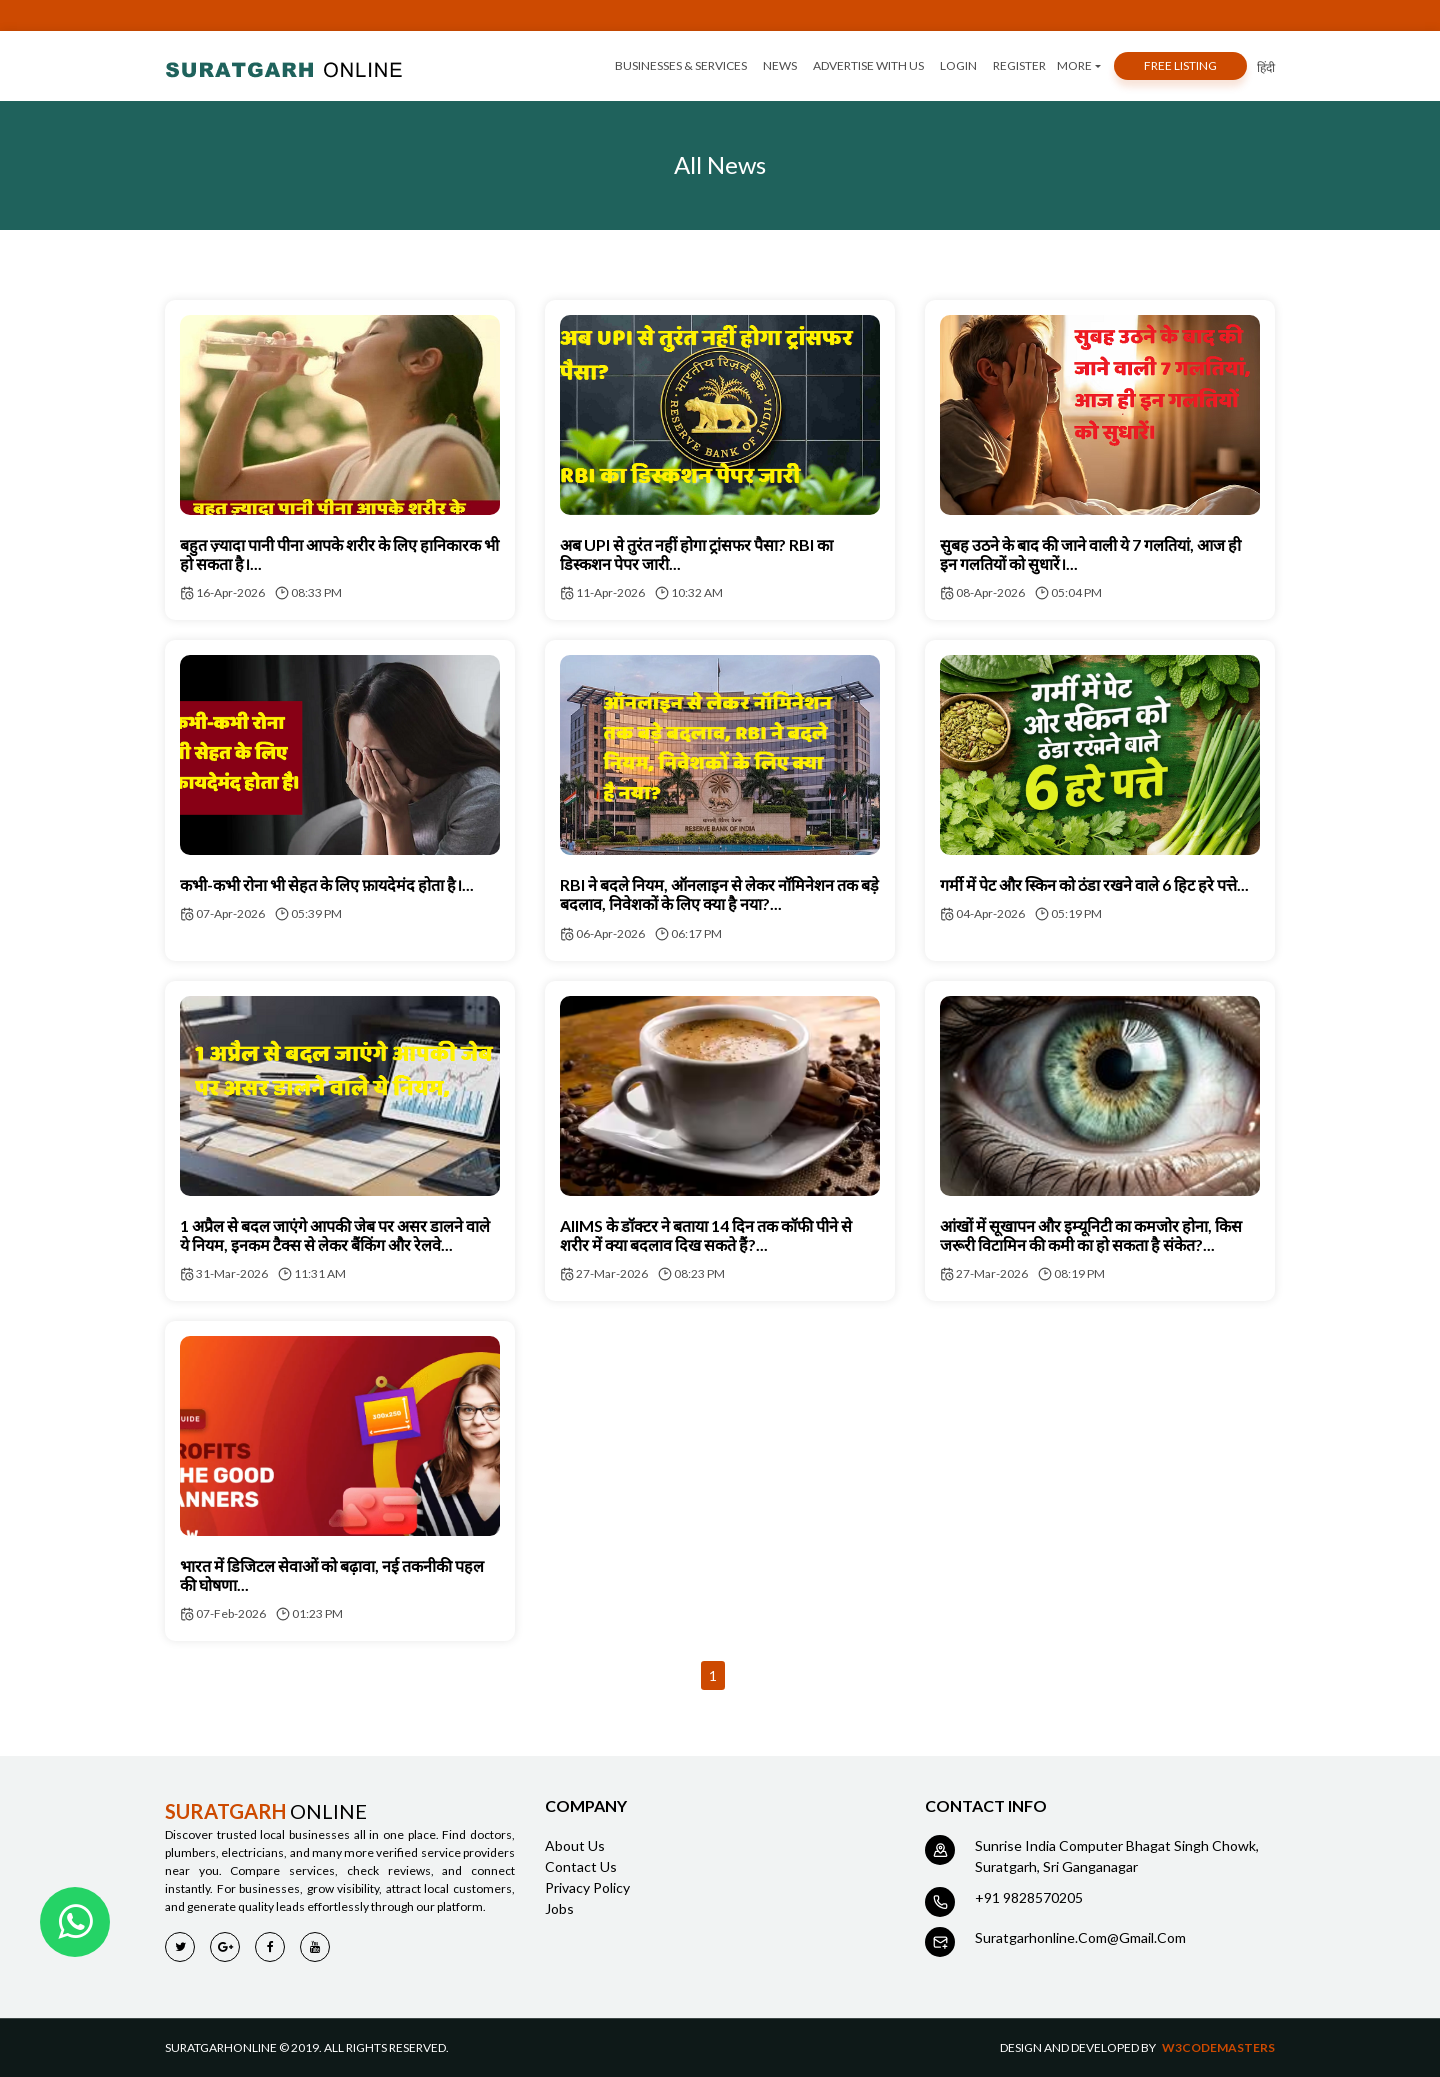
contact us (581, 1866)
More (1074, 65)
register (1019, 65)
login (958, 65)
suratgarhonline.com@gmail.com (1080, 1937)
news (780, 65)
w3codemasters (1218, 2047)
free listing (1180, 65)
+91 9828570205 (1029, 1897)
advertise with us (868, 65)
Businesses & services (681, 65)
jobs (559, 1908)
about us (575, 1845)
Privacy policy (587, 1887)
